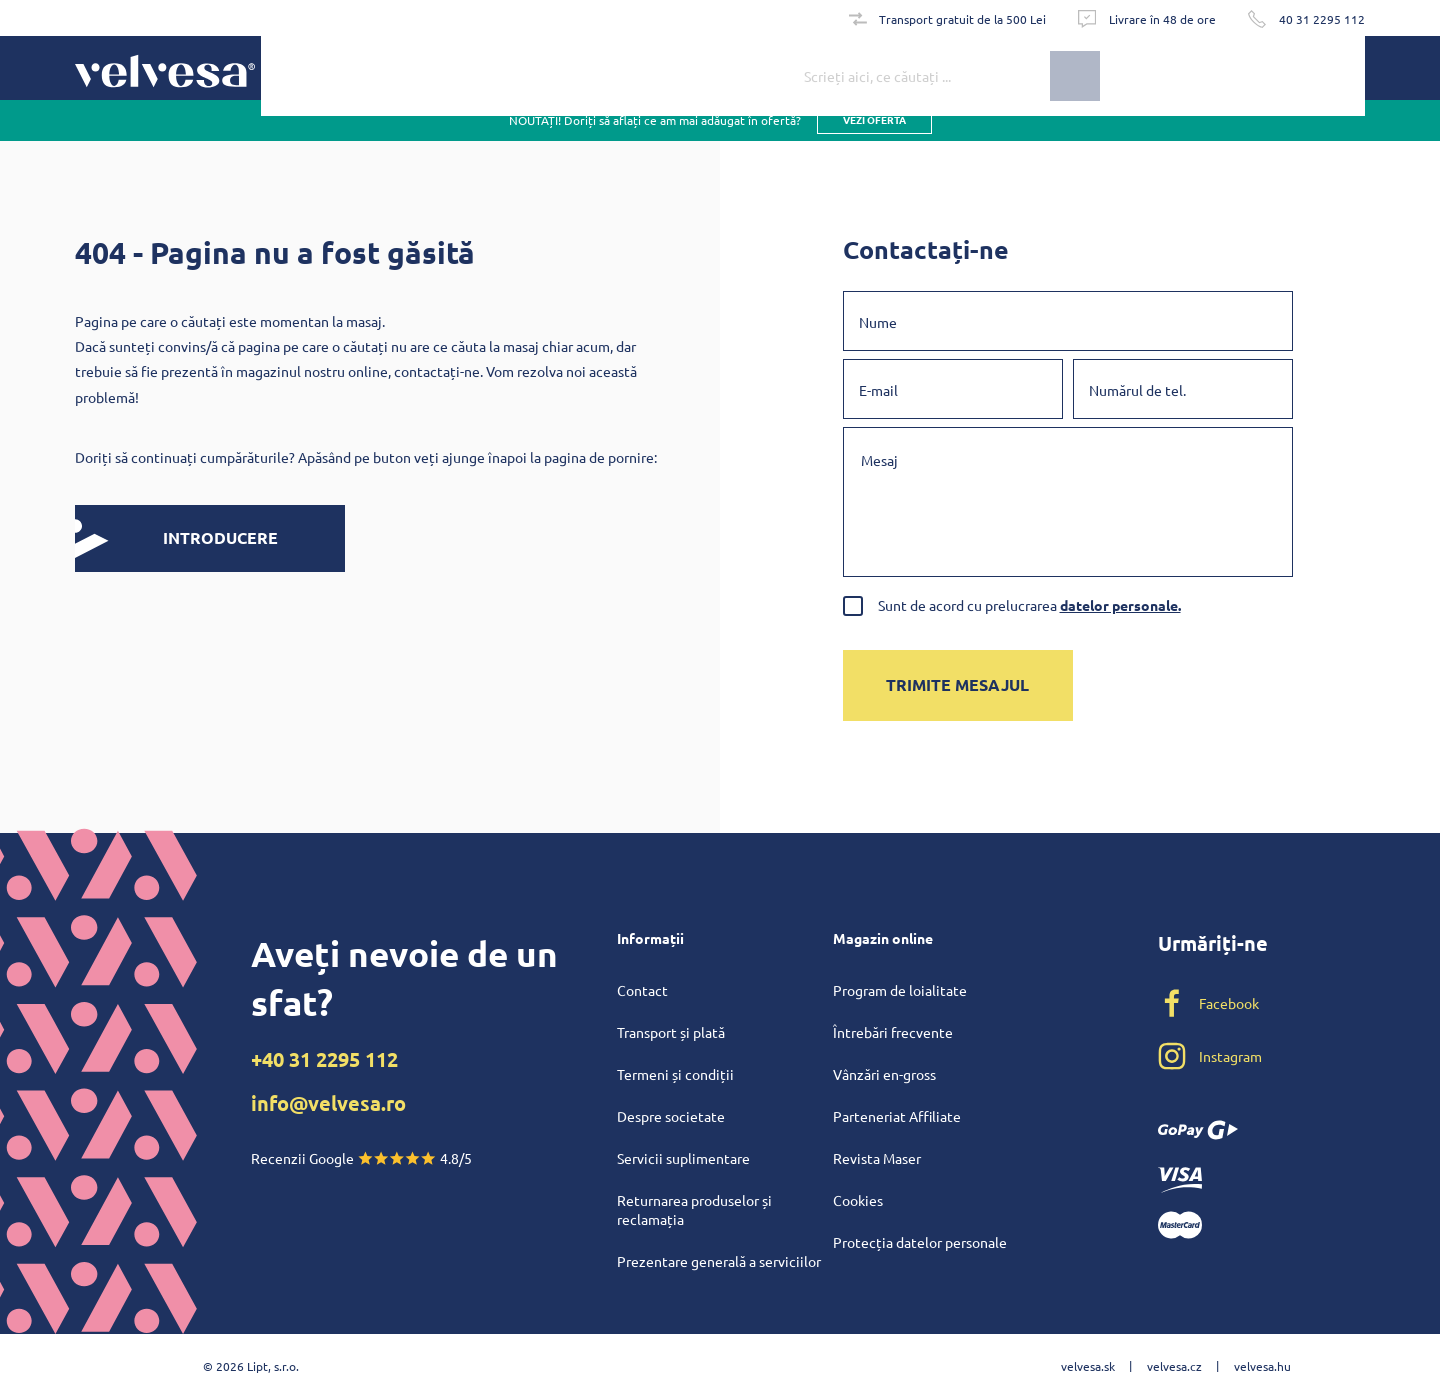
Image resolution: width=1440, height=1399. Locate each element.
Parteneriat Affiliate (897, 1116)
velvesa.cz (1174, 1366)
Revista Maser (877, 1158)
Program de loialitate (900, 990)
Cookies (858, 1200)
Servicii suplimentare (683, 1158)
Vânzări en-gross (884, 1074)
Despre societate (671, 1116)
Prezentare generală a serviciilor (719, 1261)
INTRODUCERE (176, 539)
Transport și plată (671, 1032)
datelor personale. (1120, 605)
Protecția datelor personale (920, 1242)
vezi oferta (874, 139)
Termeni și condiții (675, 1074)
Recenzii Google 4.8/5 (361, 1158)
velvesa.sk (1088, 1366)
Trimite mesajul (957, 684)
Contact (642, 990)
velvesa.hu (1262, 1366)
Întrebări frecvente (893, 1032)
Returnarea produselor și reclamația (694, 1210)
